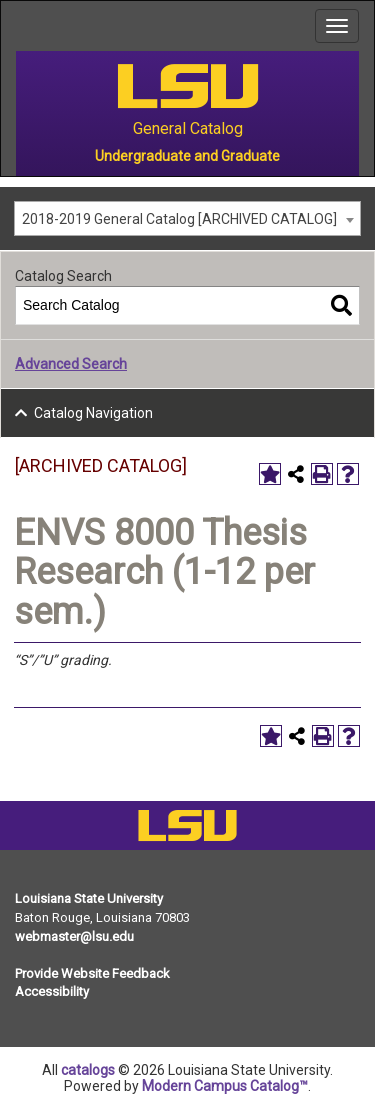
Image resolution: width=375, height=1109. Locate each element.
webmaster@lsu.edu (74, 936)
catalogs (88, 1070)
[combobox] (187, 218)
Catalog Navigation (93, 413)
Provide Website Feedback (92, 973)
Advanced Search (71, 364)
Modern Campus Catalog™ (225, 1086)
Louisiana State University (89, 898)
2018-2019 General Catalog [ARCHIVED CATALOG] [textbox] (179, 219)
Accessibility (52, 991)
